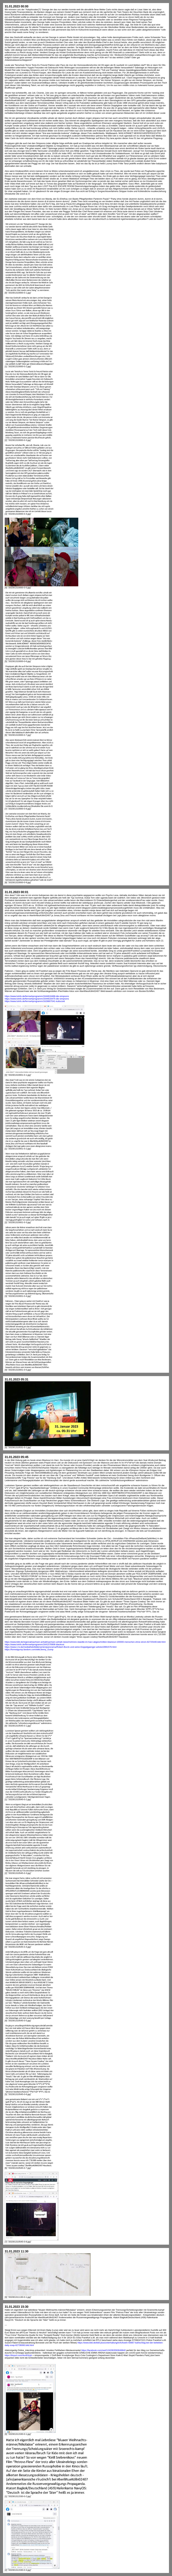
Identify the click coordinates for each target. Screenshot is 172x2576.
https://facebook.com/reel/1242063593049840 (103, 2350)
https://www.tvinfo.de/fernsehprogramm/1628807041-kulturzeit (35, 1001)
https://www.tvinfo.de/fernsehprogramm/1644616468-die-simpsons (37, 996)
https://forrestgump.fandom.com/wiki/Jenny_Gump (29, 1649)
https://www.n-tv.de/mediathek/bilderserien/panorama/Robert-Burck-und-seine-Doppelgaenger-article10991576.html (60, 1647)
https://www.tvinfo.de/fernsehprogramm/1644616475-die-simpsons (37, 998)
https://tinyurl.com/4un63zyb (18, 2355)
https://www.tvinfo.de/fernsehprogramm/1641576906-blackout (34, 1644)
